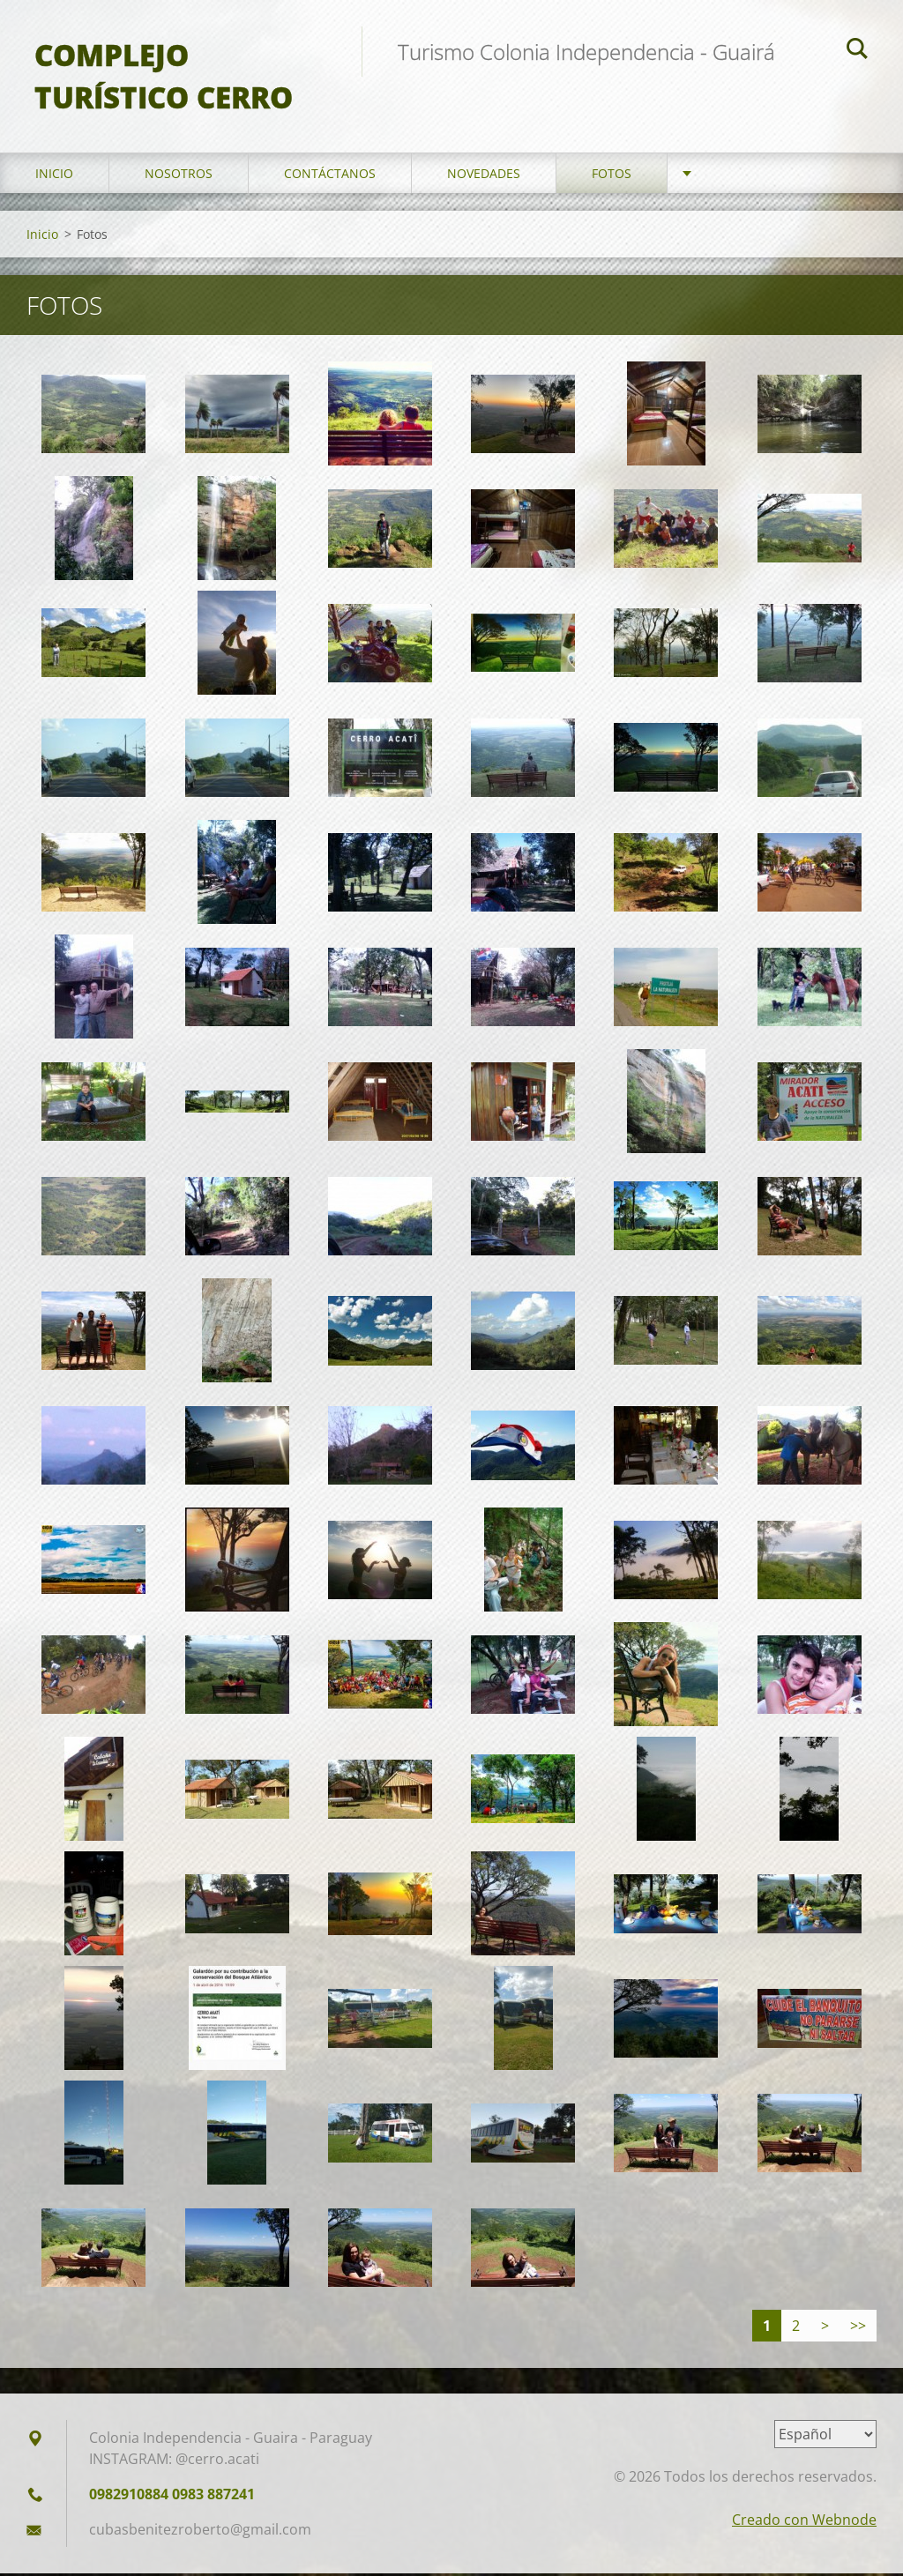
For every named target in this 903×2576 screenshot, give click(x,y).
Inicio (54, 176)
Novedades (483, 176)
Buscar (857, 51)
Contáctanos (330, 176)
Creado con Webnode (804, 2522)
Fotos (611, 176)
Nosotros (179, 176)
